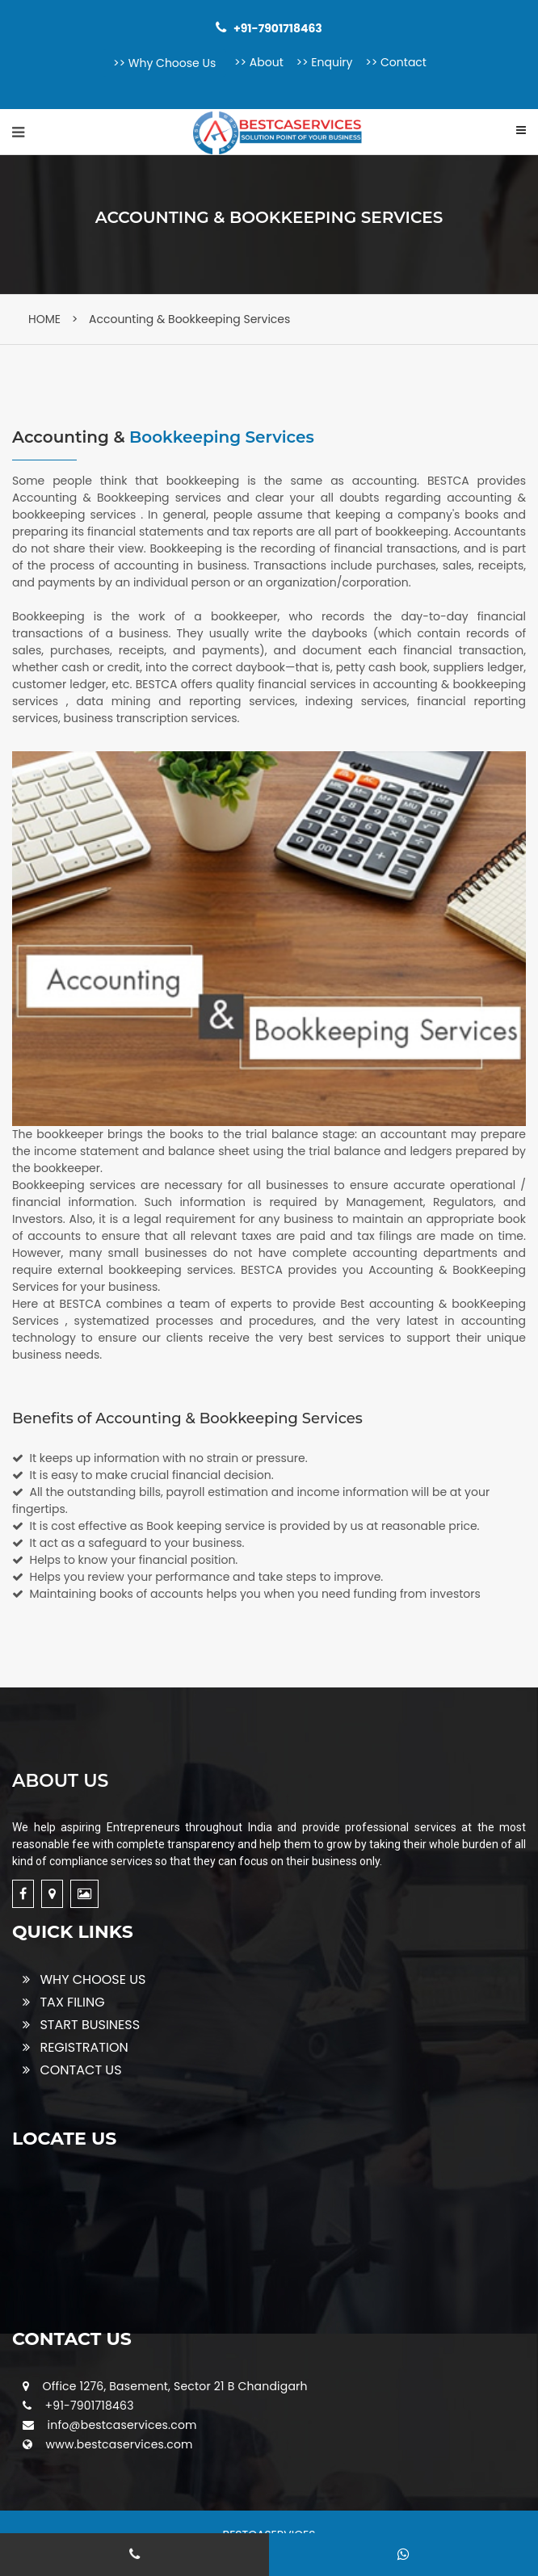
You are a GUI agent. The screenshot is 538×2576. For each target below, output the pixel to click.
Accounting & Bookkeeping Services (189, 319)
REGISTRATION (75, 2047)
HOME (44, 319)
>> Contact (396, 62)
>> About (259, 62)
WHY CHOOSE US (84, 1979)
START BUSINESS (81, 2024)
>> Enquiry (324, 62)
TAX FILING (64, 2002)
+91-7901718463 (89, 2405)
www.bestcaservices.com (119, 2444)
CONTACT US (72, 2070)
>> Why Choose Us (164, 63)
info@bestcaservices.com (122, 2425)
